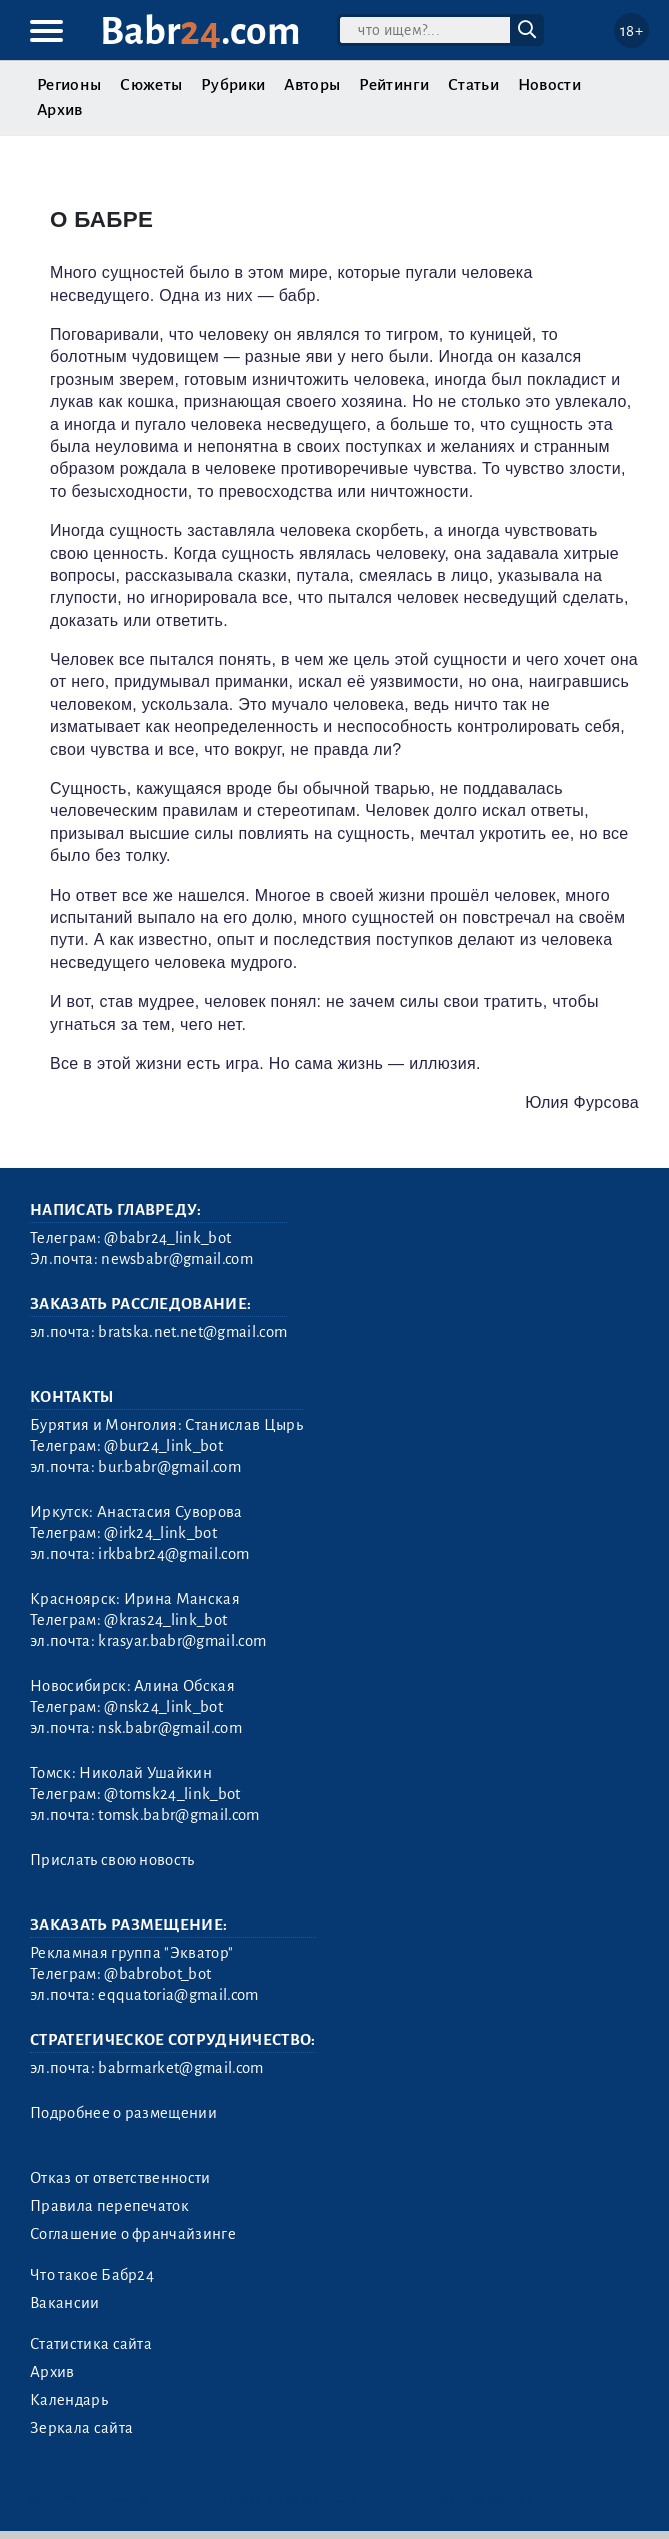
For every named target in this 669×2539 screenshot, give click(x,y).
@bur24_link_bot (163, 1446)
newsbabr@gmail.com (177, 1259)
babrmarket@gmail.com (180, 2068)
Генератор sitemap (477, 2498)
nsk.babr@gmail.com (170, 1728)
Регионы (69, 85)
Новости (549, 85)
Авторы (312, 85)
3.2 (149, 2498)
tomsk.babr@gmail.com (178, 1815)
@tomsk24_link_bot (172, 1794)
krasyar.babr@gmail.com (182, 1641)
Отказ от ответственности (120, 2178)
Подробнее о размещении (123, 2113)
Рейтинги (394, 85)
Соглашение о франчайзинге (133, 2234)
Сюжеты (151, 85)
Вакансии (65, 2303)
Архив (60, 110)
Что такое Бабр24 (92, 2275)
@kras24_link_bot (165, 1620)
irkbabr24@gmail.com (173, 1554)
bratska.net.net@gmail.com (192, 1332)
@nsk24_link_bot (163, 1707)
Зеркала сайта (81, 2428)
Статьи (473, 85)
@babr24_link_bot (167, 1238)
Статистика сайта (91, 2344)
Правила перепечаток (109, 2206)
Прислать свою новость (112, 1860)
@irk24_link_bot (160, 1533)
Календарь (69, 2400)
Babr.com (200, 31)
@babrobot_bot (157, 1974)
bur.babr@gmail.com (169, 1467)
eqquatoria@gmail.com (178, 1995)
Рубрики (233, 85)
